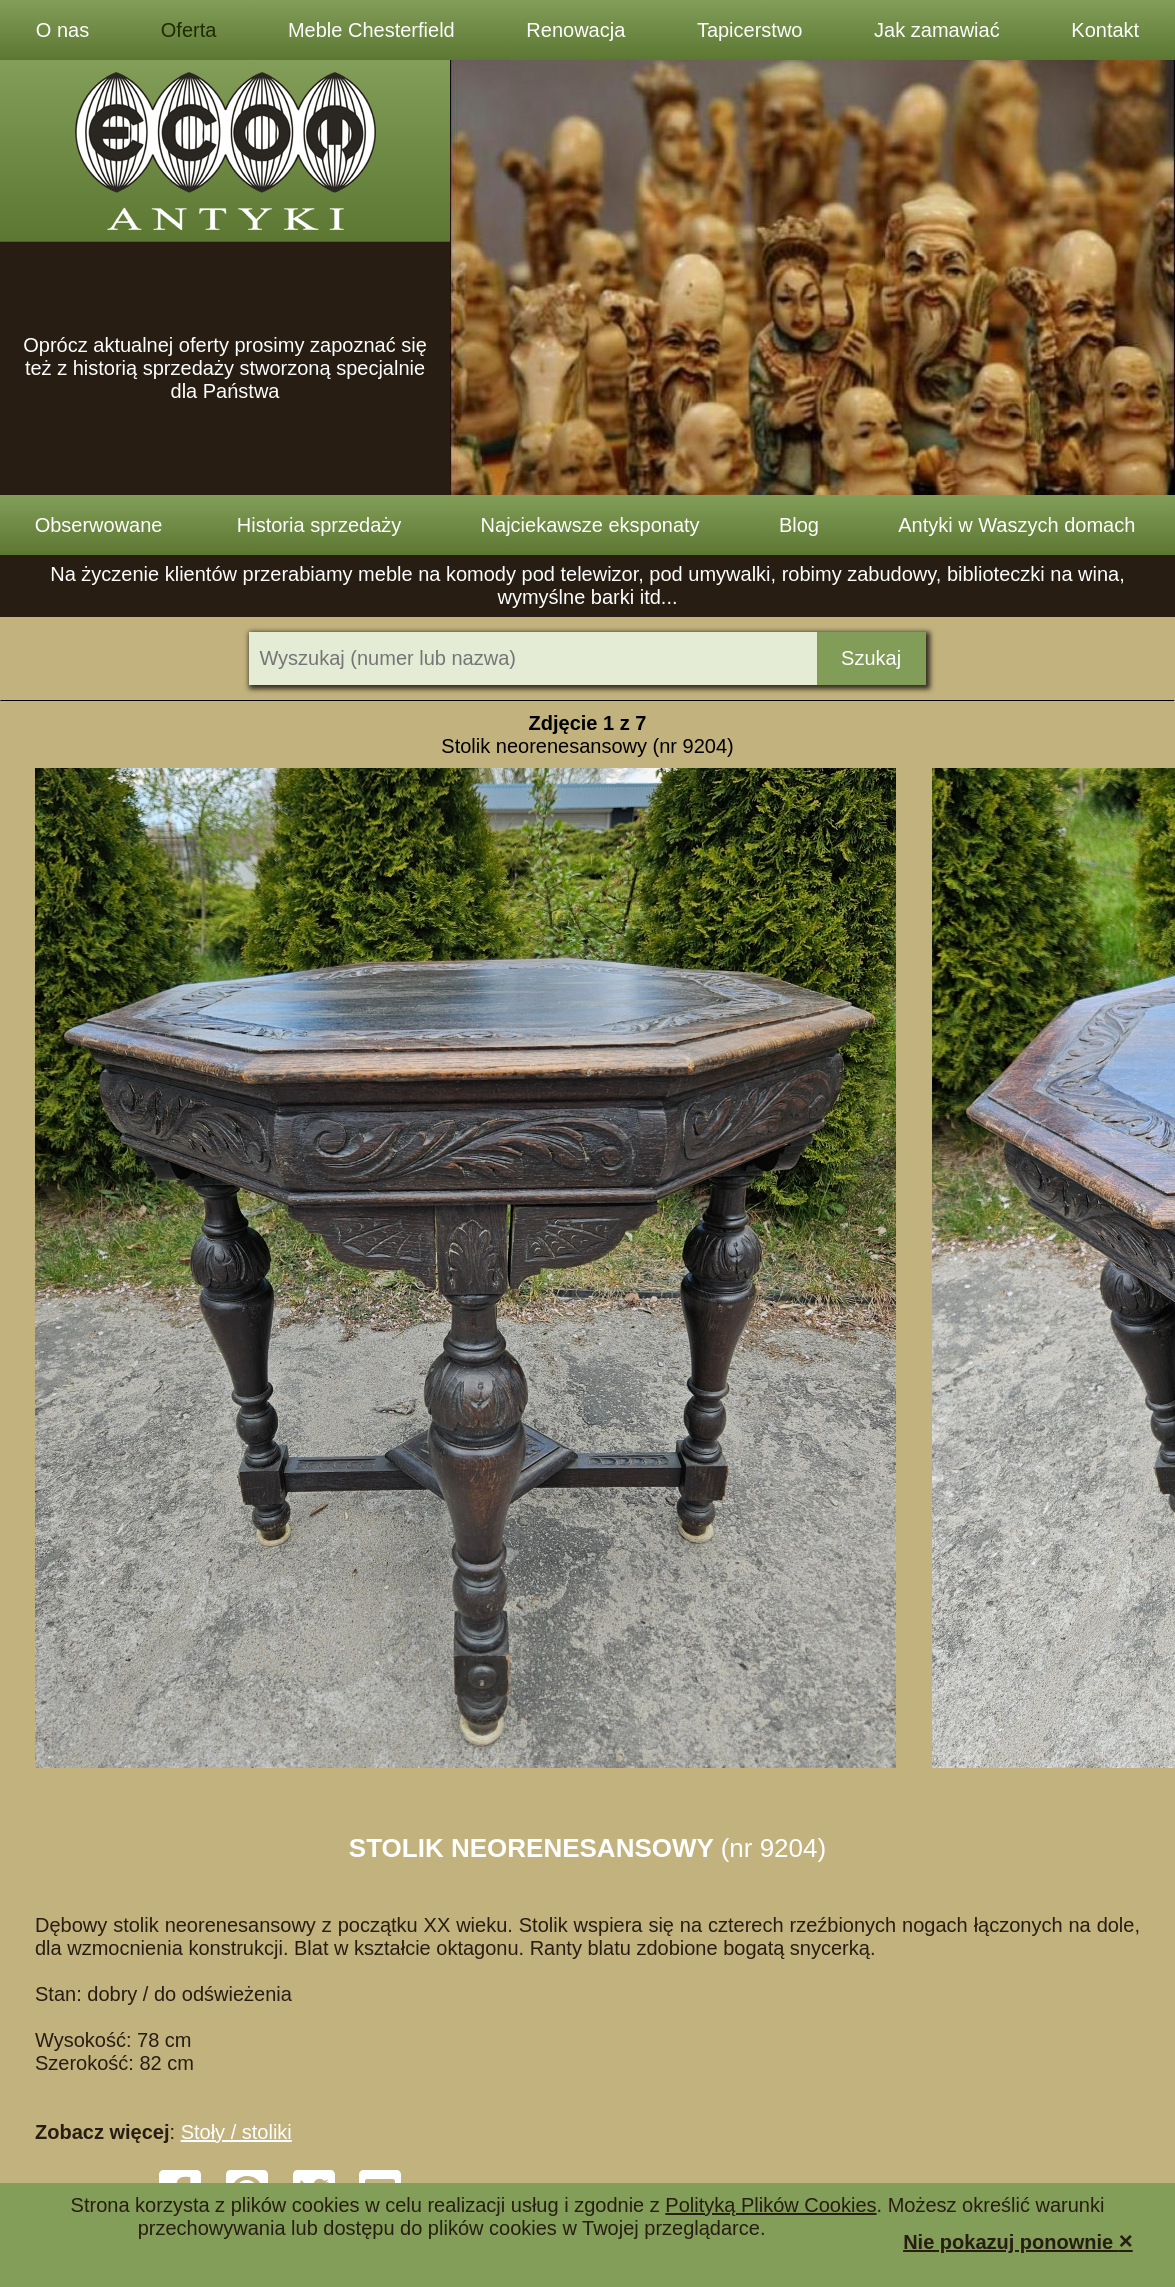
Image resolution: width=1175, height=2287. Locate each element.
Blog (799, 525)
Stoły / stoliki (236, 2132)
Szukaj (871, 658)
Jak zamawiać (937, 30)
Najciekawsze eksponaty (590, 525)
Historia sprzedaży (319, 525)
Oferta (189, 30)
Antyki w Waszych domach (1016, 525)
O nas (62, 30)
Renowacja (575, 30)
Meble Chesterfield (371, 30)
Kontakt (1105, 30)
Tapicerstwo (750, 30)
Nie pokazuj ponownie (1018, 2240)
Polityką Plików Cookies (770, 2205)
